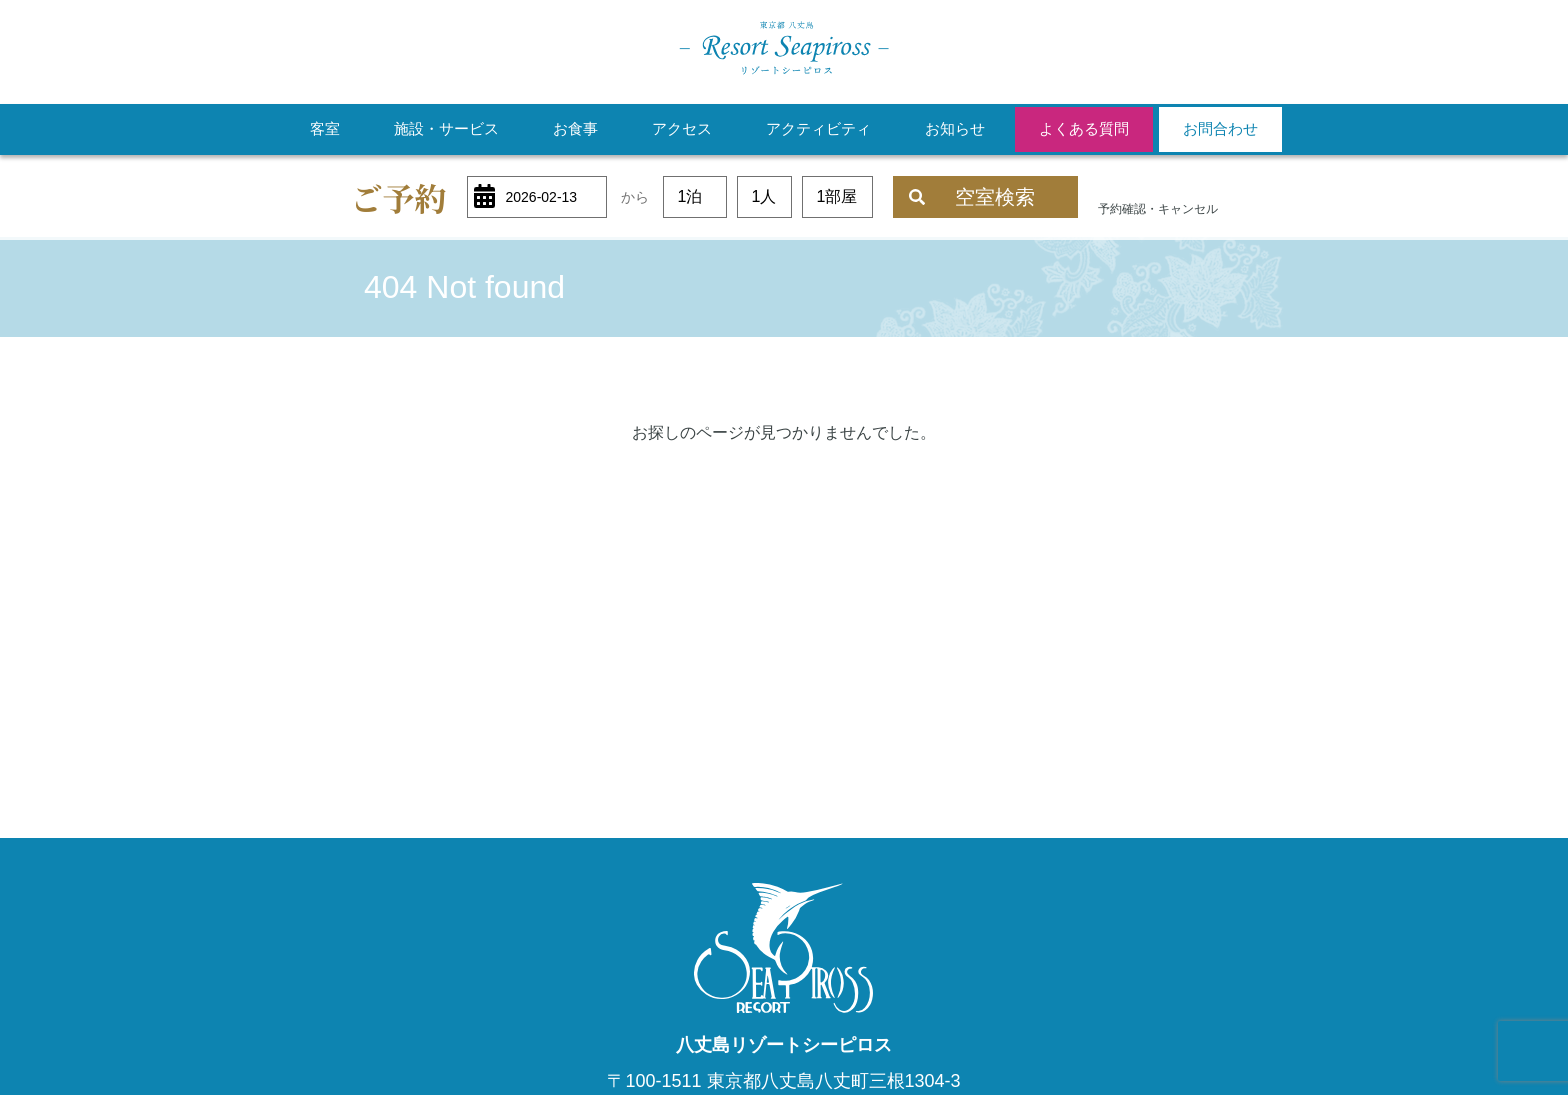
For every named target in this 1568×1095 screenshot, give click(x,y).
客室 (325, 128)
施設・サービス (446, 128)
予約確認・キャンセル (1158, 209)
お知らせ (955, 128)
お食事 (575, 128)
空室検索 (972, 197)
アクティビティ (818, 128)
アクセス (682, 128)
